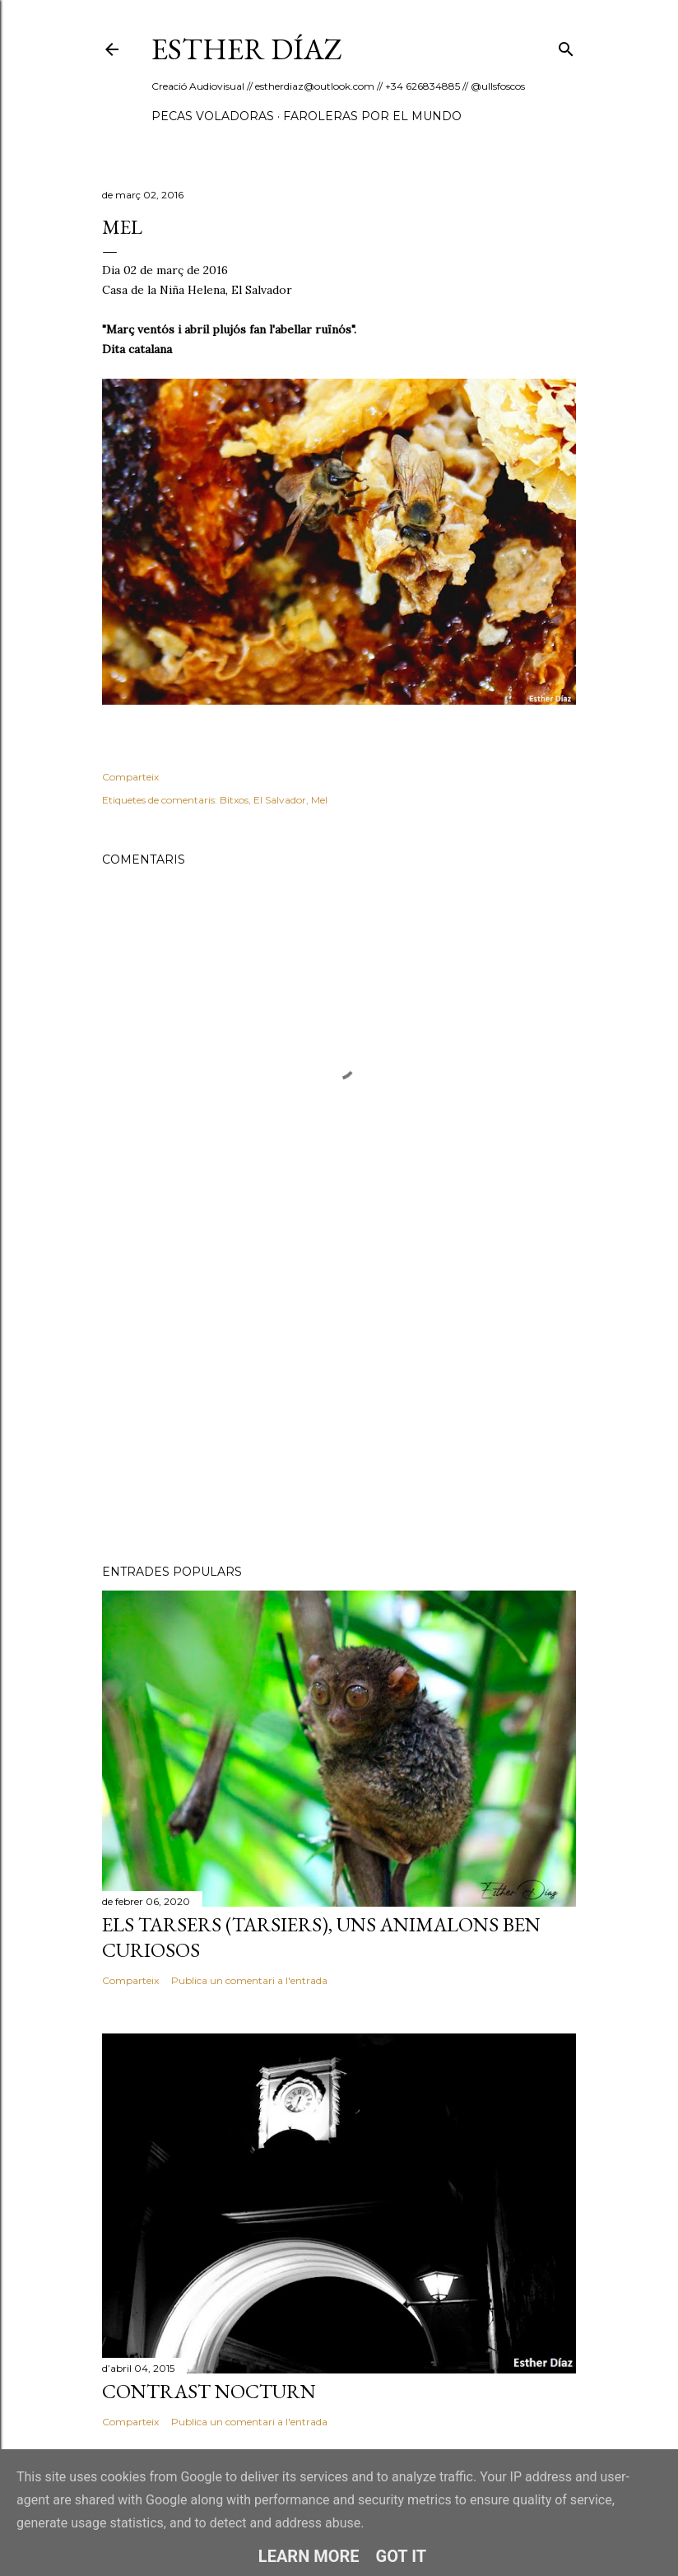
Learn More (309, 2556)
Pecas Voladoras (212, 116)
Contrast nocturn (209, 2391)
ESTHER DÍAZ (246, 49)
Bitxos (234, 800)
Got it (401, 2556)
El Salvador (279, 800)
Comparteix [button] (130, 777)
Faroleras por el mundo (372, 116)
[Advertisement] (339, 1408)
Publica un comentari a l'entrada (249, 1980)
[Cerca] (566, 46)
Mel (319, 800)
